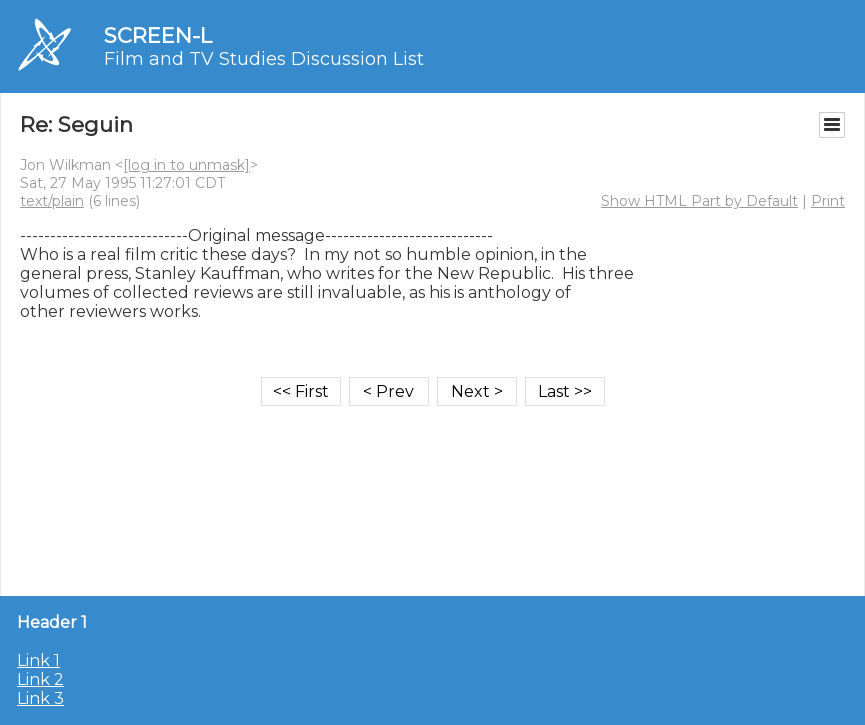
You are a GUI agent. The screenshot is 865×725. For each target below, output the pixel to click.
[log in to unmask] (186, 165)
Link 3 (40, 698)
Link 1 (38, 660)
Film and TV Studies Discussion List (264, 59)
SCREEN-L (158, 35)
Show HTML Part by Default (699, 201)
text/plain (52, 201)
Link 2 (40, 679)
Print (828, 201)
